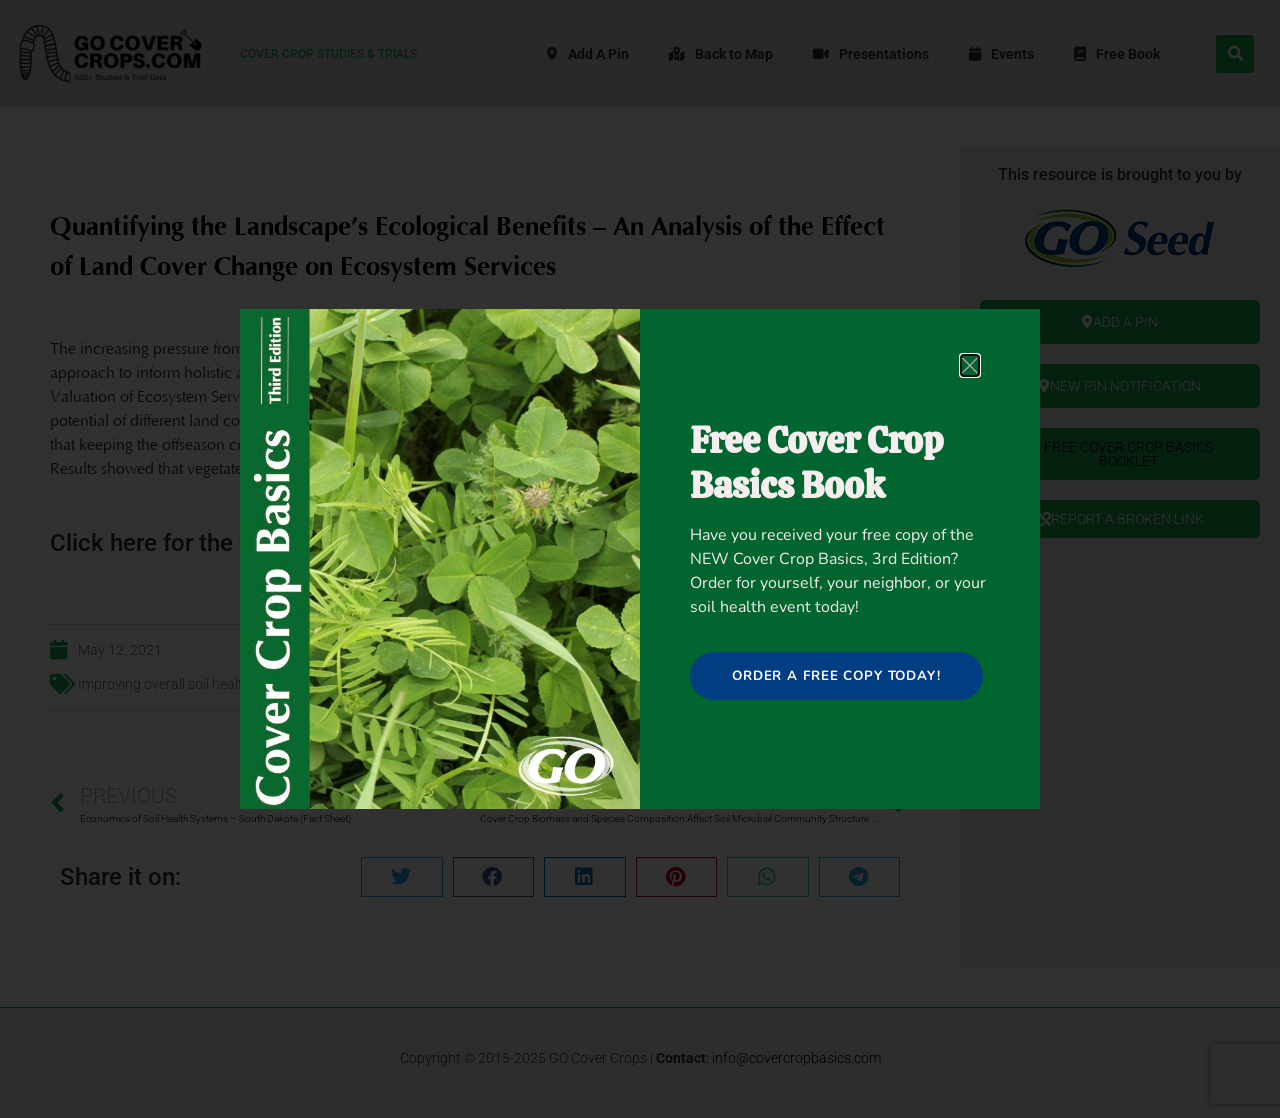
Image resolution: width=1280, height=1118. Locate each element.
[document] (640, 559)
